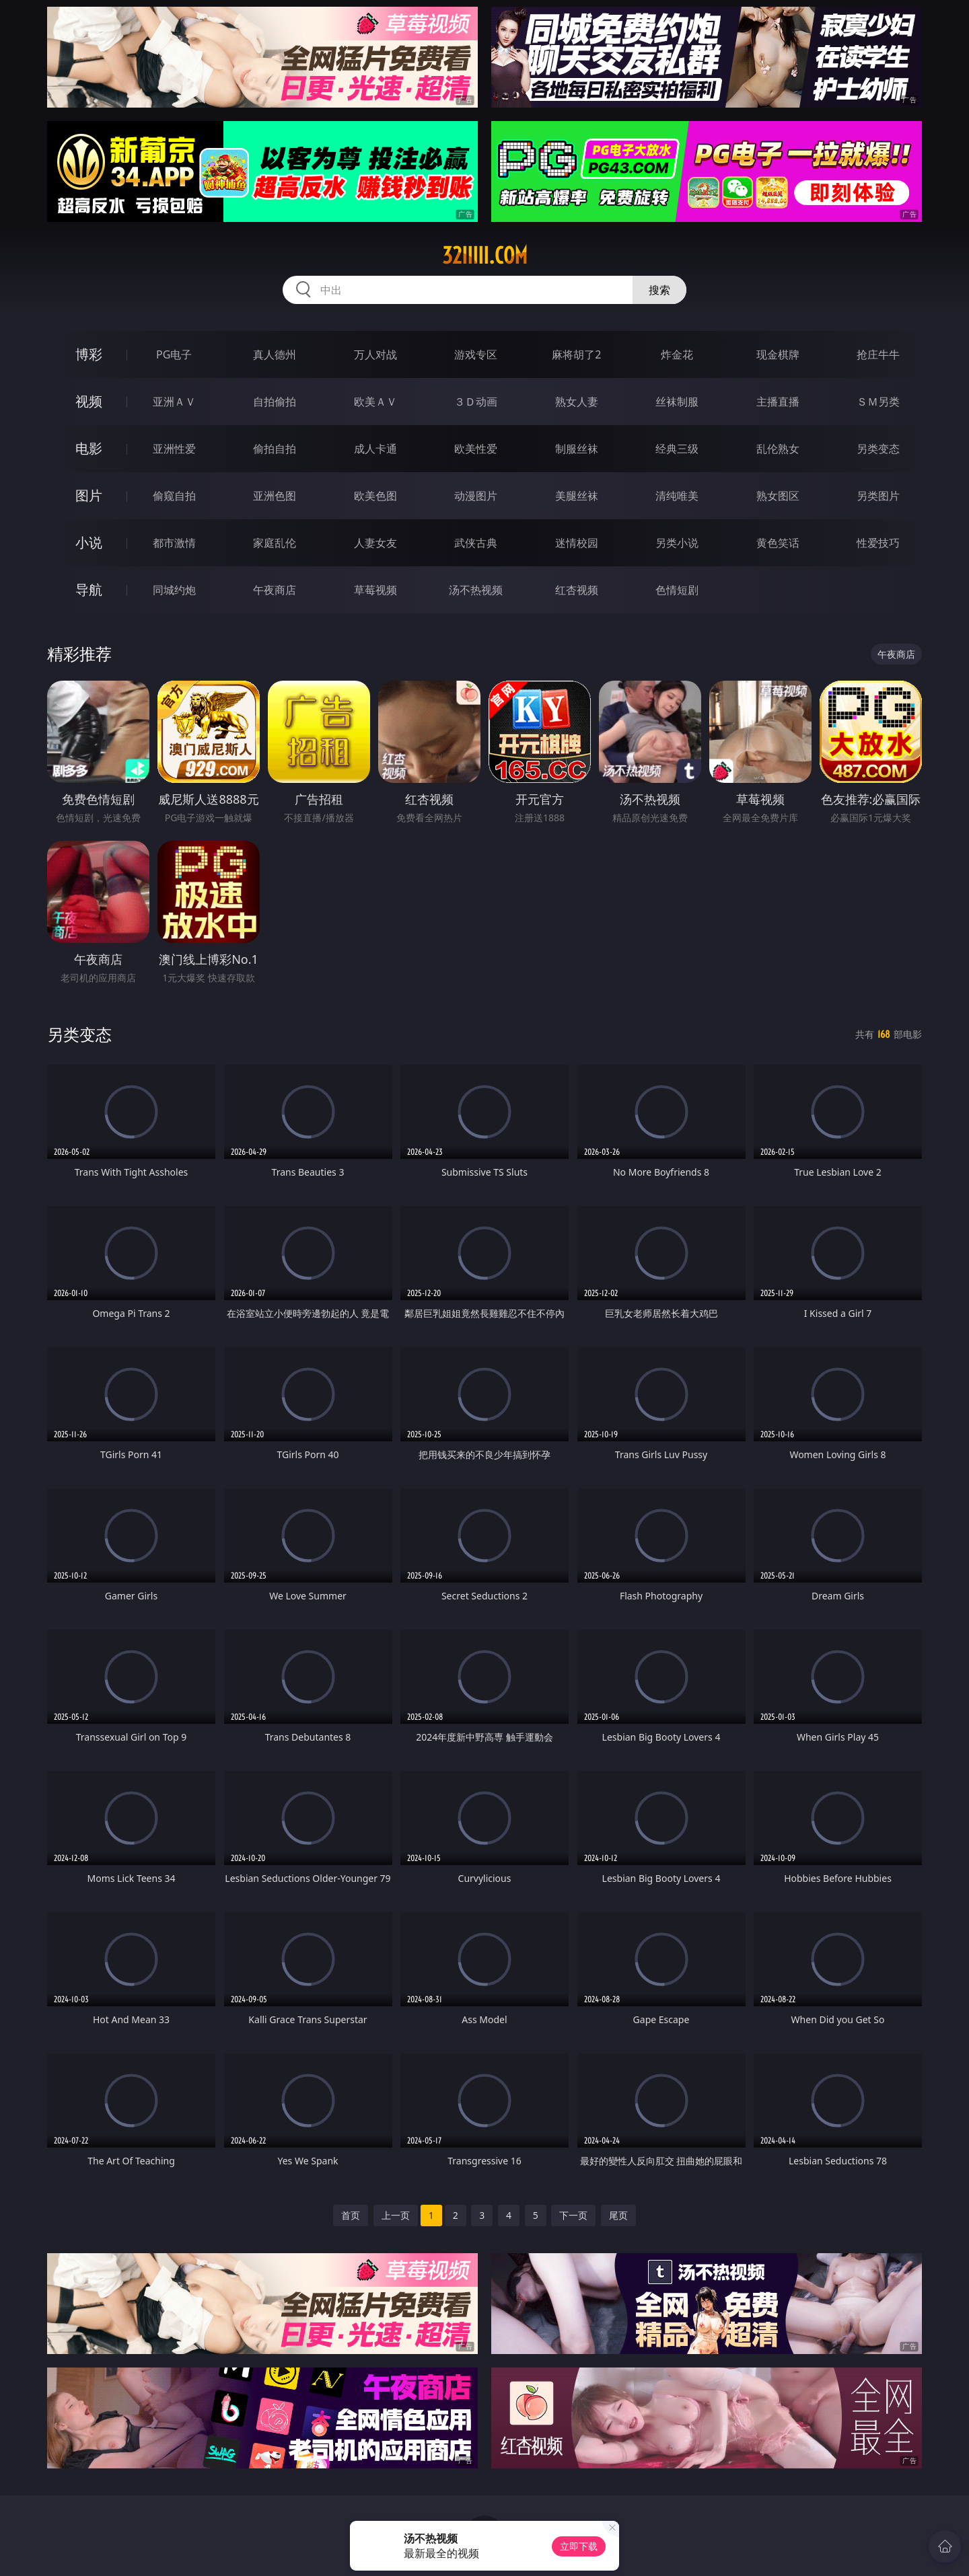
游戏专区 (475, 354)
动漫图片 (475, 495)
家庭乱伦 (274, 542)
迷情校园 (576, 542)
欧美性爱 (475, 448)
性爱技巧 (878, 542)
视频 (88, 401)
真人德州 (274, 354)
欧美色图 (375, 495)
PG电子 (174, 354)
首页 (350, 2215)
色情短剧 (676, 589)
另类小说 (676, 542)
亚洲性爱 (174, 448)
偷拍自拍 (274, 448)
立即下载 (579, 2546)
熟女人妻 (576, 401)
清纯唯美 (676, 495)
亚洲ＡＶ (174, 401)
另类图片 (878, 495)
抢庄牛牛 (878, 354)
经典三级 (676, 448)
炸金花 (677, 354)
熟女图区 (777, 495)
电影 (88, 448)
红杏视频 (576, 589)
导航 (88, 589)
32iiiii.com (485, 255)
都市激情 (174, 542)
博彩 (88, 354)
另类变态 (878, 448)
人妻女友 (375, 542)
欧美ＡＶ (375, 401)
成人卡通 (375, 448)
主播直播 (777, 401)
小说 (88, 542)
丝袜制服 (676, 401)
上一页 (396, 2215)
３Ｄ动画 (475, 401)
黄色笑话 (777, 542)
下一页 (573, 2215)
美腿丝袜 (576, 495)
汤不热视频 (476, 589)
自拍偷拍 (274, 401)
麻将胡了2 (576, 354)
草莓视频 (375, 589)
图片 (88, 495)
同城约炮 (174, 589)
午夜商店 (274, 589)
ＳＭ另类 (878, 401)
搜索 (659, 289)
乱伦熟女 (777, 448)
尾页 (618, 2215)
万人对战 (375, 354)
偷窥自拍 (174, 495)
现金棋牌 (777, 354)
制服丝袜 (576, 448)
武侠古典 (475, 542)
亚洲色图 (274, 495)
